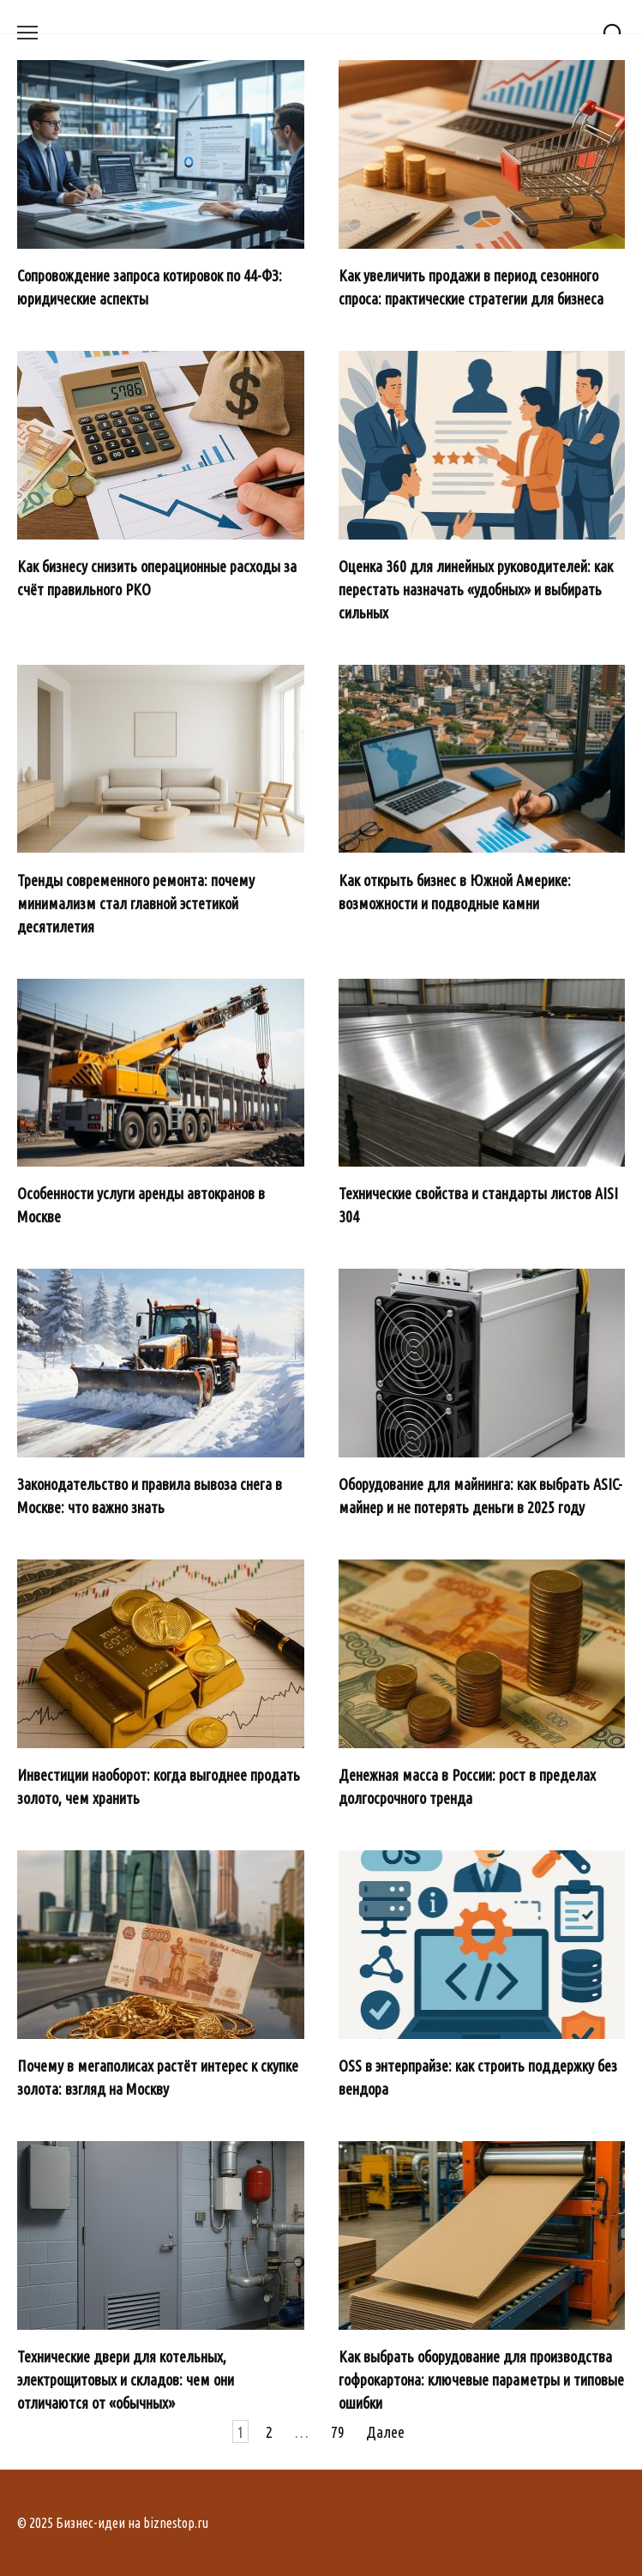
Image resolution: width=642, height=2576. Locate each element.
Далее (385, 2431)
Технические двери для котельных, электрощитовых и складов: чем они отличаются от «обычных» (125, 2379)
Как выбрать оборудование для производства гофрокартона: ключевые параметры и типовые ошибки (481, 2379)
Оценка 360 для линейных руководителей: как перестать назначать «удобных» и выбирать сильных (476, 589)
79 (338, 2431)
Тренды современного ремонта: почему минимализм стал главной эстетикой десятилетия (136, 902)
